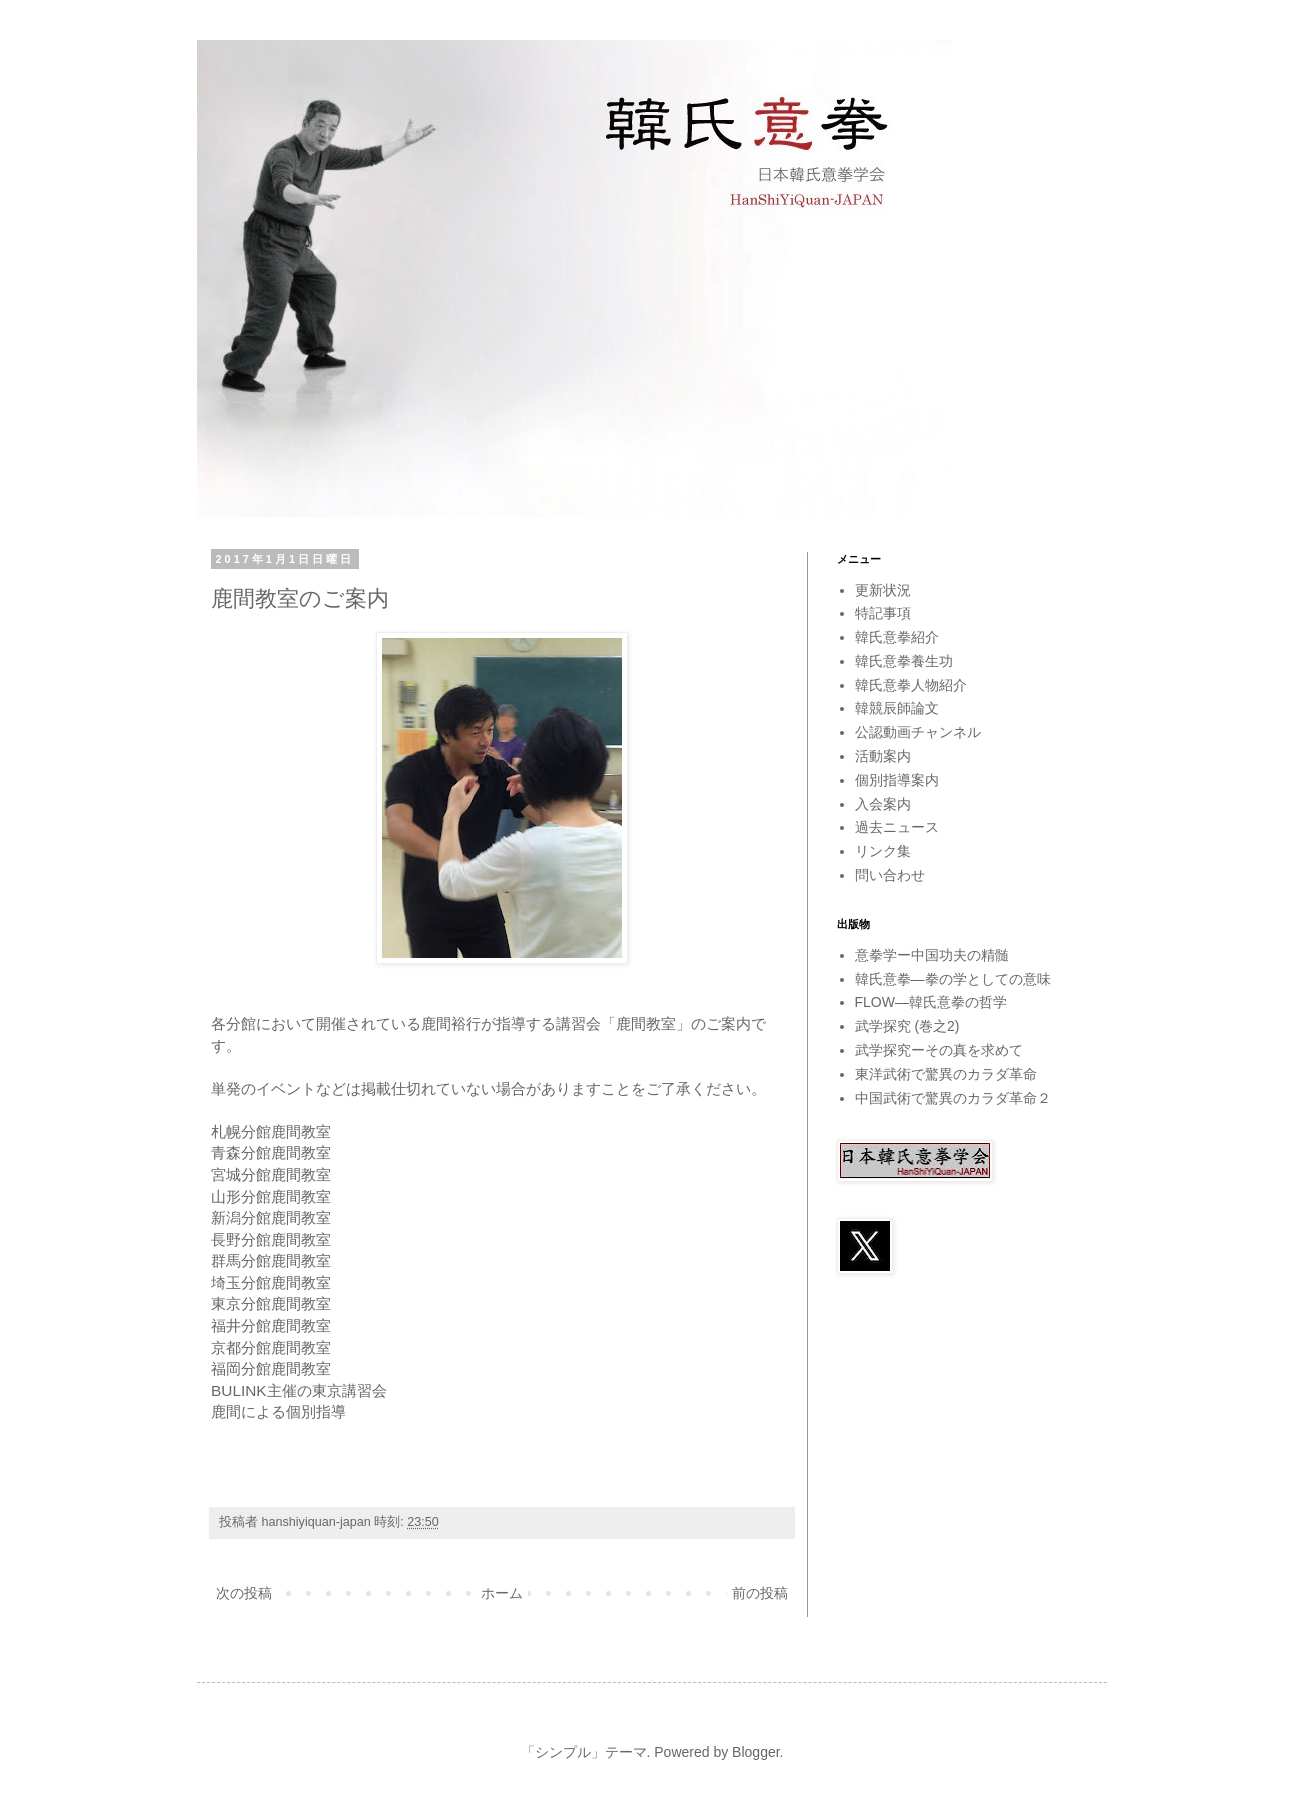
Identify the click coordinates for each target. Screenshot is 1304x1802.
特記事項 (883, 613)
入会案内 (883, 804)
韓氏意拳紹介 (897, 637)
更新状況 (883, 590)
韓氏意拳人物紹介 (911, 685)
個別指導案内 (897, 780)
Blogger (755, 1752)
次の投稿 (244, 1593)
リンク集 (883, 851)
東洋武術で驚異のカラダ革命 (946, 1074)
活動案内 (883, 756)
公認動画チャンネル (918, 732)
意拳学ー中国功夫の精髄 (932, 955)
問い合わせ (890, 875)
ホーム (502, 1593)
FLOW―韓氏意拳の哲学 (931, 1002)
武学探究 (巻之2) (907, 1026)
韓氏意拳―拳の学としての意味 (953, 979)
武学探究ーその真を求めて (939, 1050)
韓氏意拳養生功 (904, 661)
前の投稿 (760, 1593)
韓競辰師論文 (897, 708)
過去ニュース (897, 827)
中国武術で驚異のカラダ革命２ (953, 1098)
